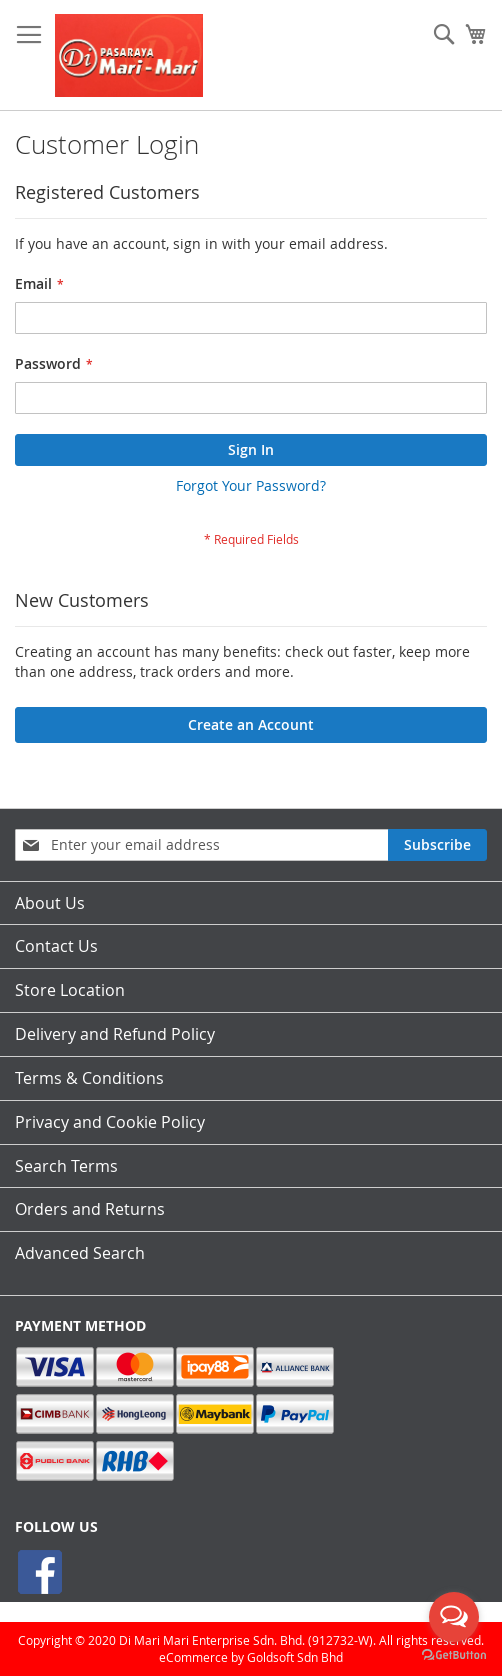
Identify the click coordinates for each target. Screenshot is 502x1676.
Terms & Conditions (89, 1078)
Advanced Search (80, 1253)
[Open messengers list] (454, 1617)
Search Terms (66, 1166)
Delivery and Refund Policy (115, 1034)
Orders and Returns (90, 1209)
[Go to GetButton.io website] (454, 1655)
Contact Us (56, 946)
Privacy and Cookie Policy (110, 1122)
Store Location (70, 990)
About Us (50, 903)
